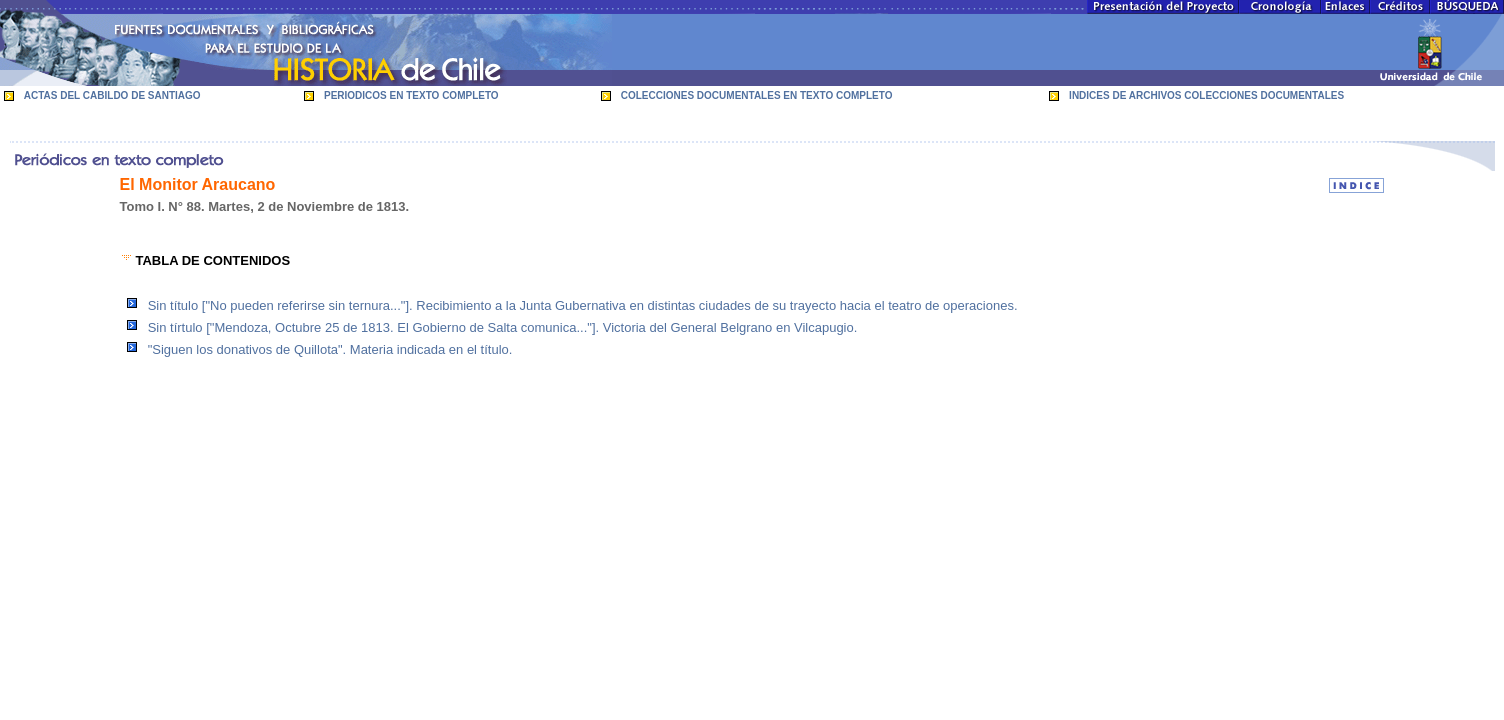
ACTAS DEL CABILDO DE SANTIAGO (112, 95)
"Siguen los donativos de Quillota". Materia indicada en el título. (330, 349)
